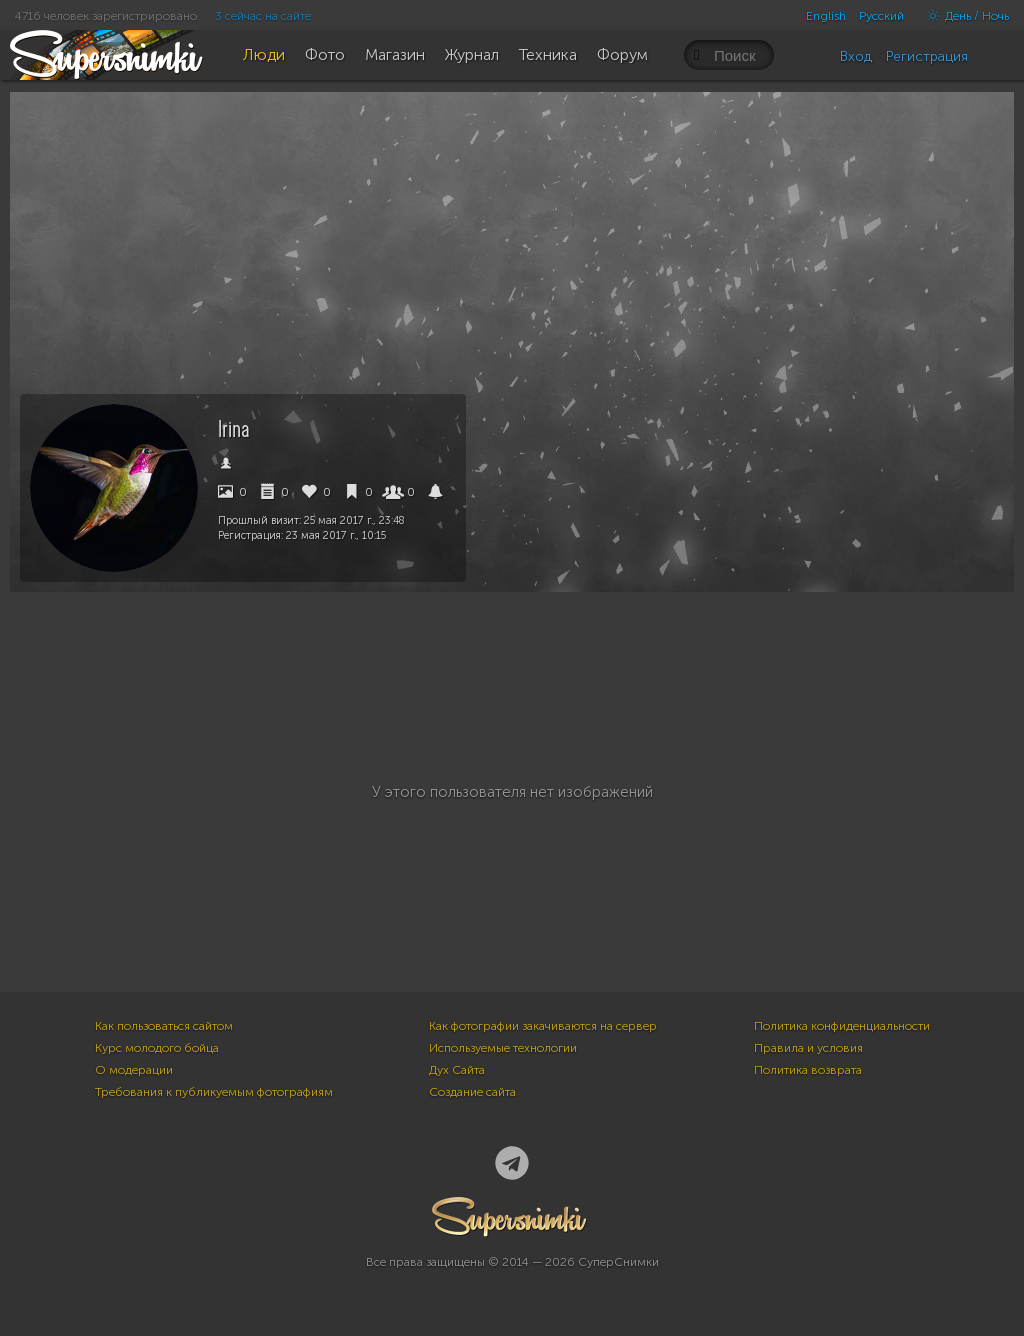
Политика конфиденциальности (842, 1026)
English (826, 16)
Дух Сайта (457, 1070)
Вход (856, 56)
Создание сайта (472, 1092)
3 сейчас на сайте (263, 16)
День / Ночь (963, 16)
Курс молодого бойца (157, 1048)
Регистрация (927, 56)
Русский (881, 16)
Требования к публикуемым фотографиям (214, 1092)
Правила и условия (808, 1048)
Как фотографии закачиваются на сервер (543, 1026)
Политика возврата (808, 1070)
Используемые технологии (503, 1048)
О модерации (134, 1070)
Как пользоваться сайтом (164, 1026)
